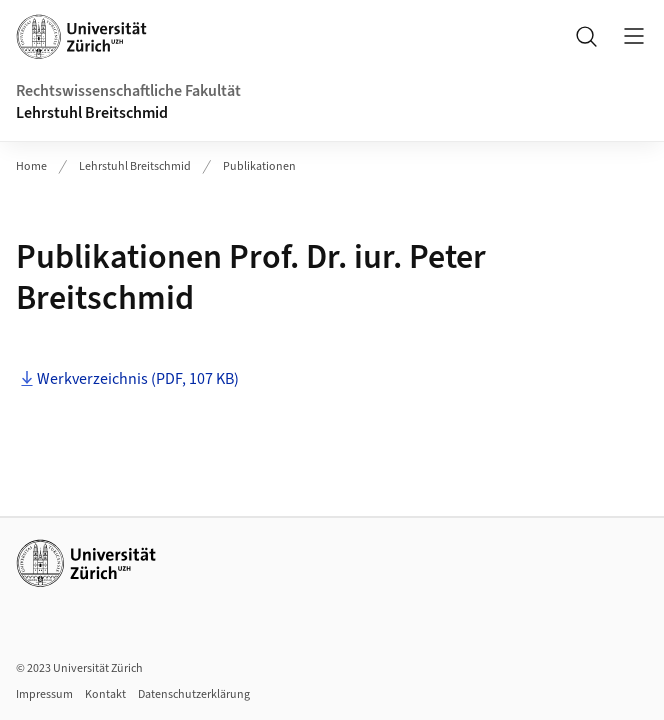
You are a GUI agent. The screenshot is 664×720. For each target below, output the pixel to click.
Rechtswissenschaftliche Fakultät (128, 91)
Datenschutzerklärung (194, 694)
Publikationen (259, 166)
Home (31, 166)
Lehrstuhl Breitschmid (92, 113)
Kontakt (105, 694)
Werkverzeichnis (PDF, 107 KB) (138, 379)
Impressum (44, 694)
